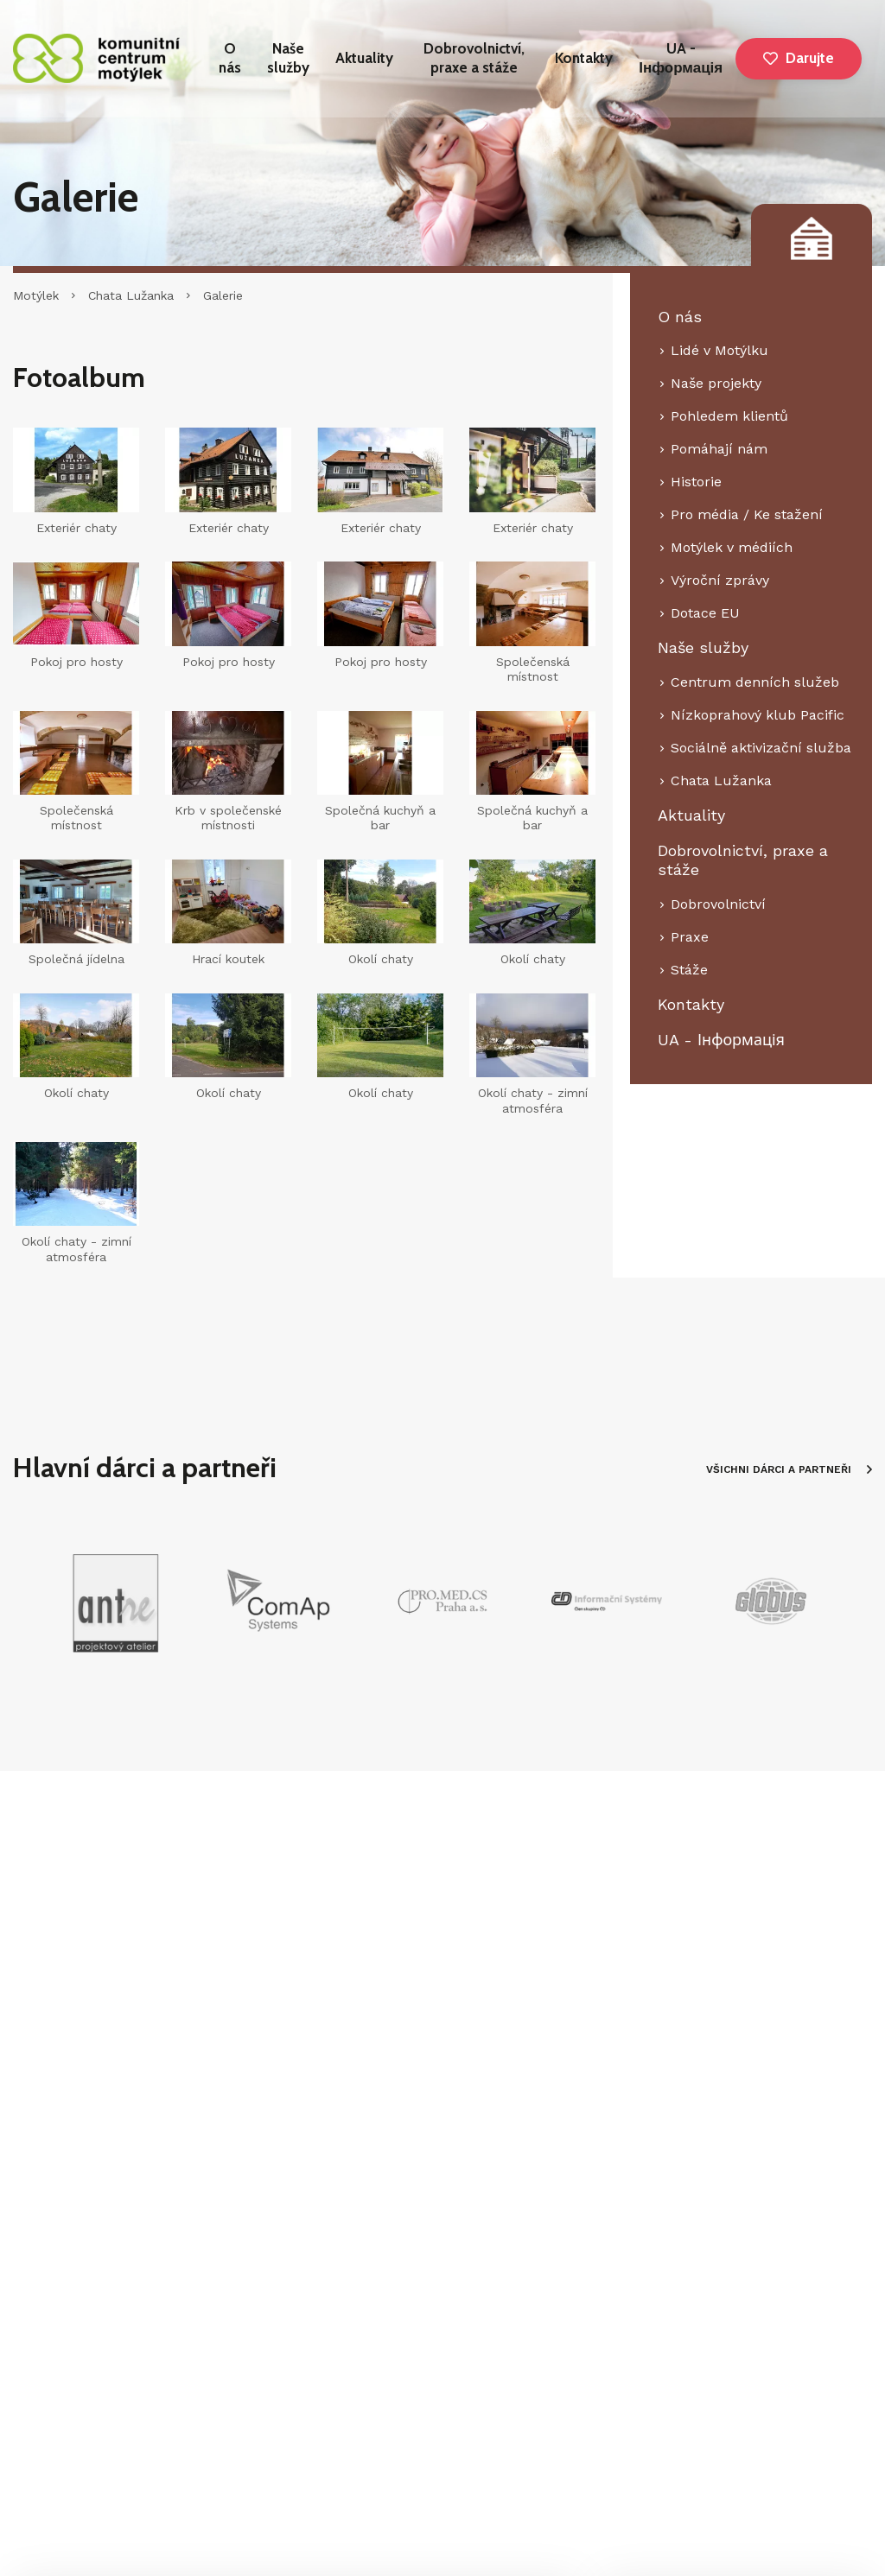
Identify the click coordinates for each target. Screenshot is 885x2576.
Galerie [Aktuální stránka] (223, 295)
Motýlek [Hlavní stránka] (36, 295)
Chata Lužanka (131, 295)
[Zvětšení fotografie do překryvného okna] (532, 1035)
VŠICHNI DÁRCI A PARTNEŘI (789, 1469)
